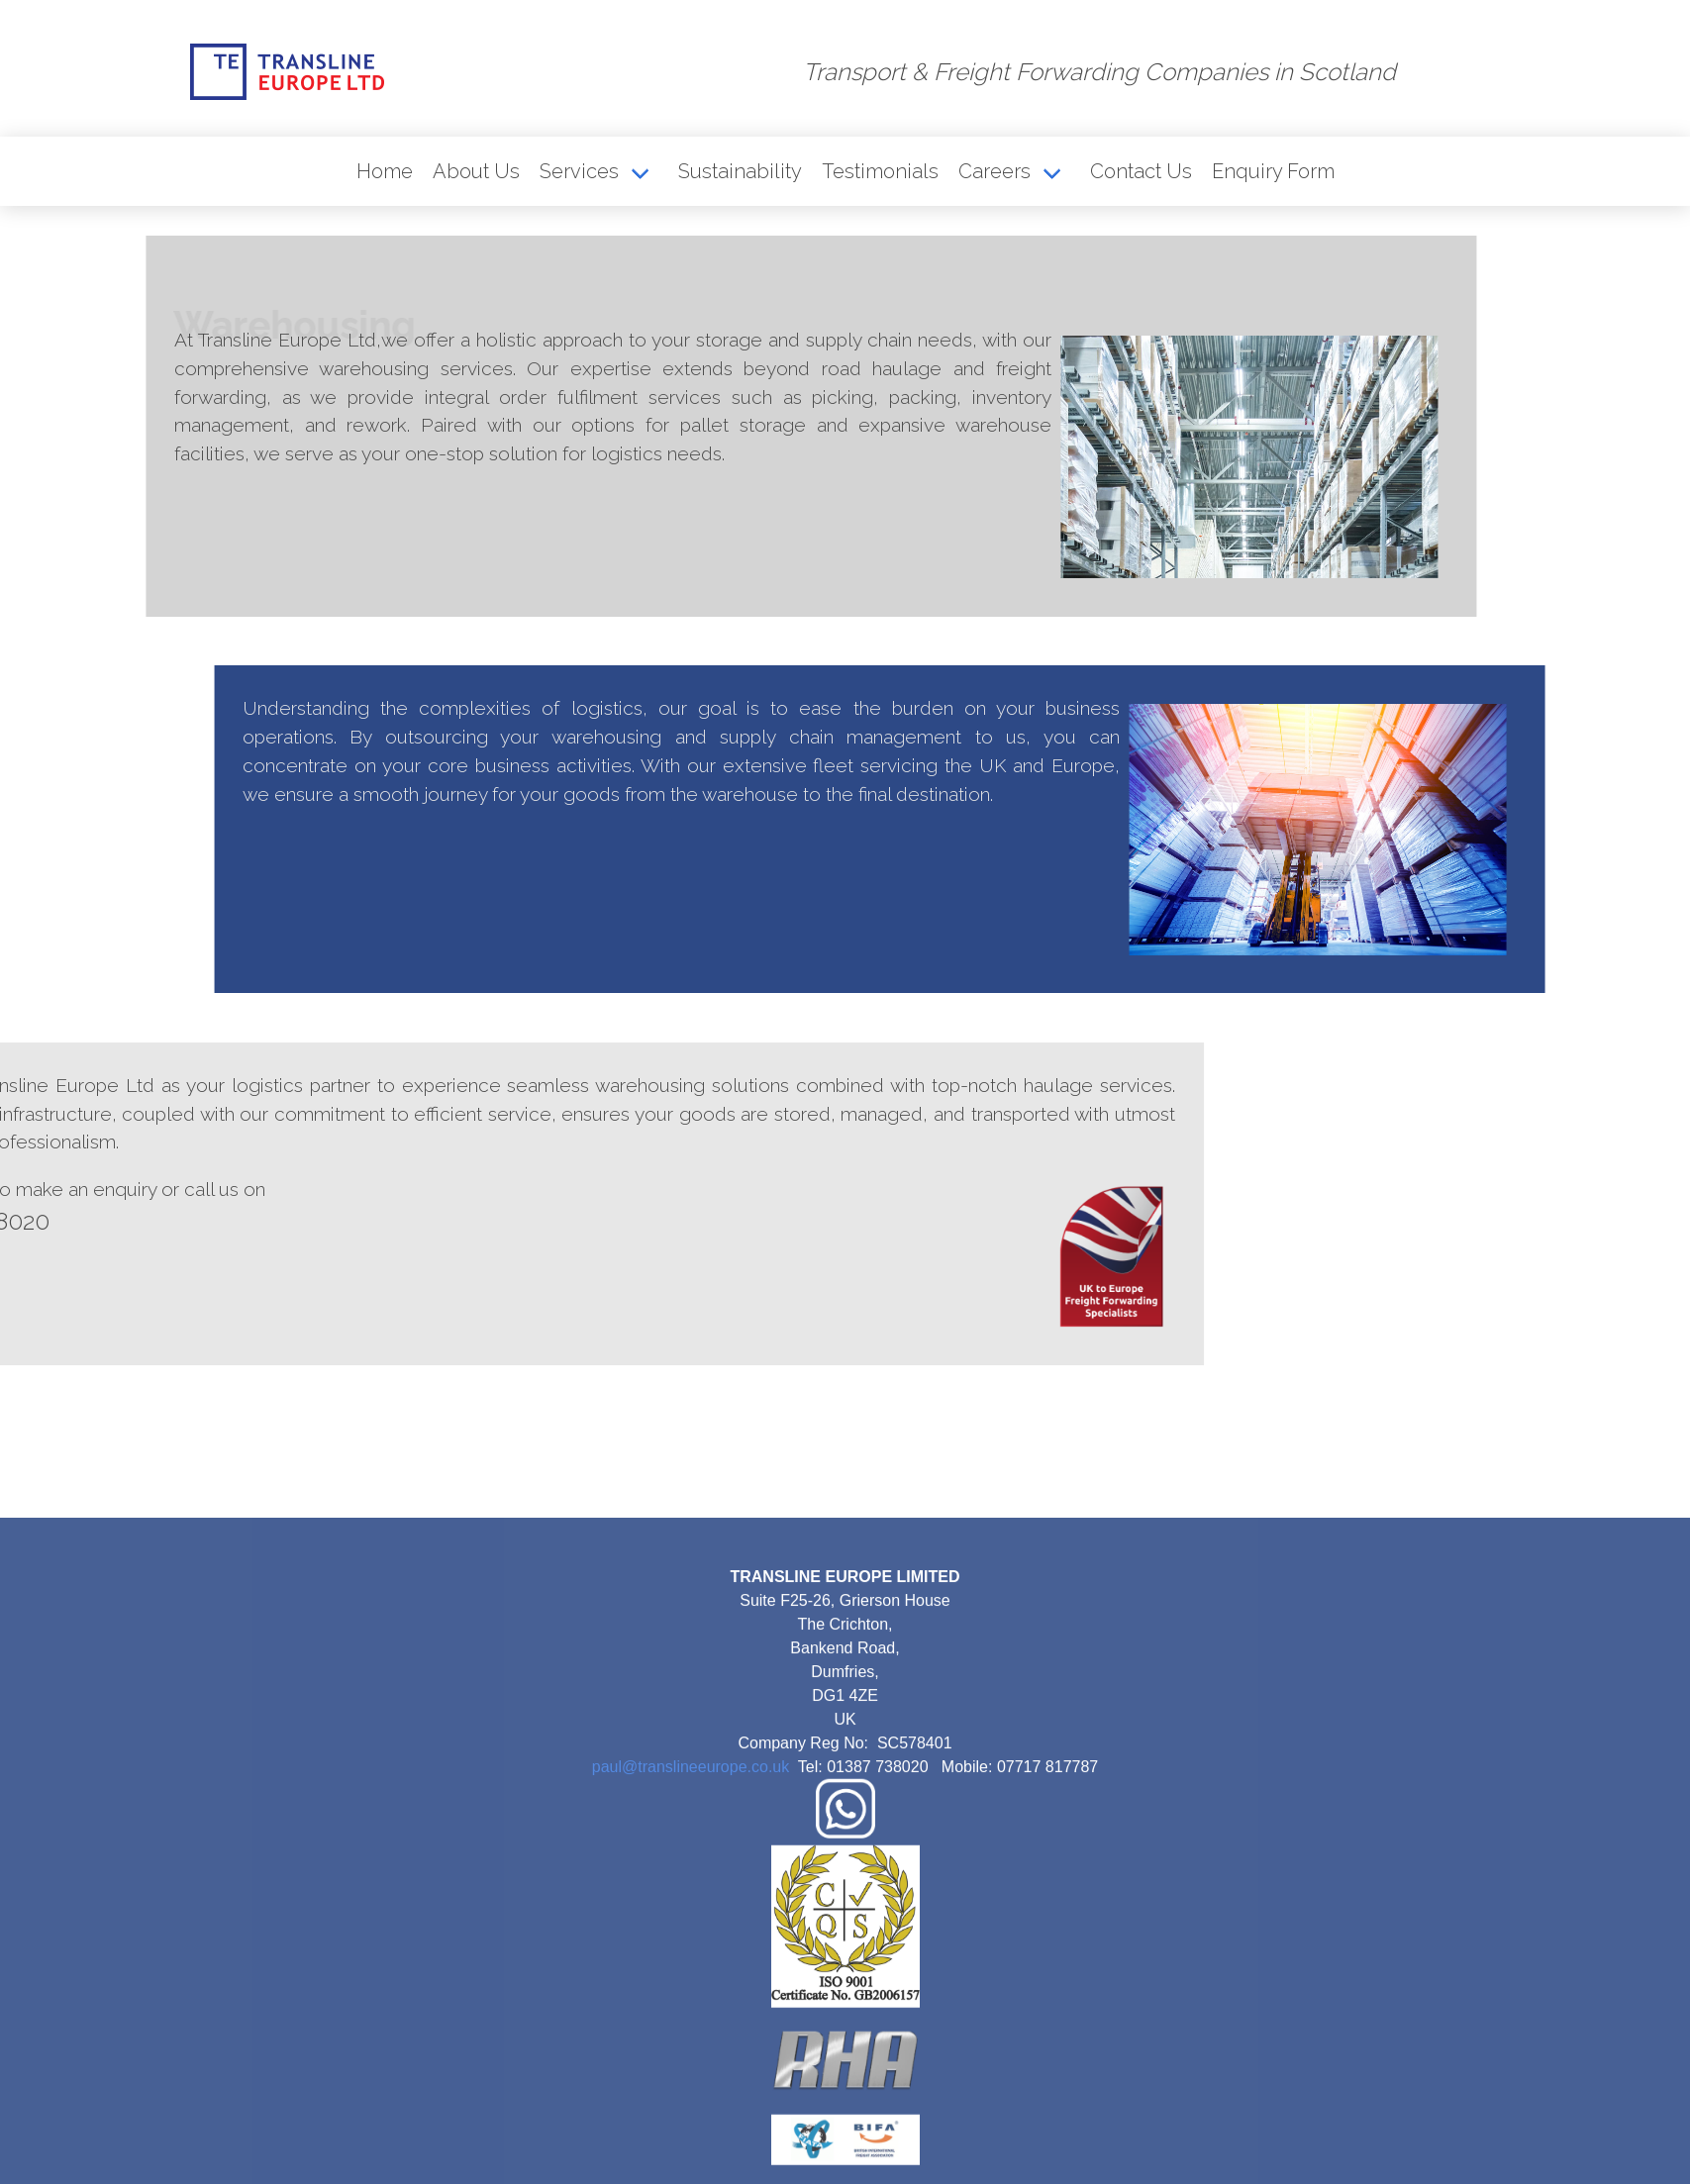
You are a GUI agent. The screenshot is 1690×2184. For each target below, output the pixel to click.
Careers (994, 171)
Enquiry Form (1273, 171)
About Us (476, 171)
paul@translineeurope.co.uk (690, 1921)
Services (579, 171)
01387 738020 (877, 1921)
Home (384, 171)
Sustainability (740, 171)
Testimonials (880, 171)
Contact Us (1141, 171)
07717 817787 (1047, 1921)
